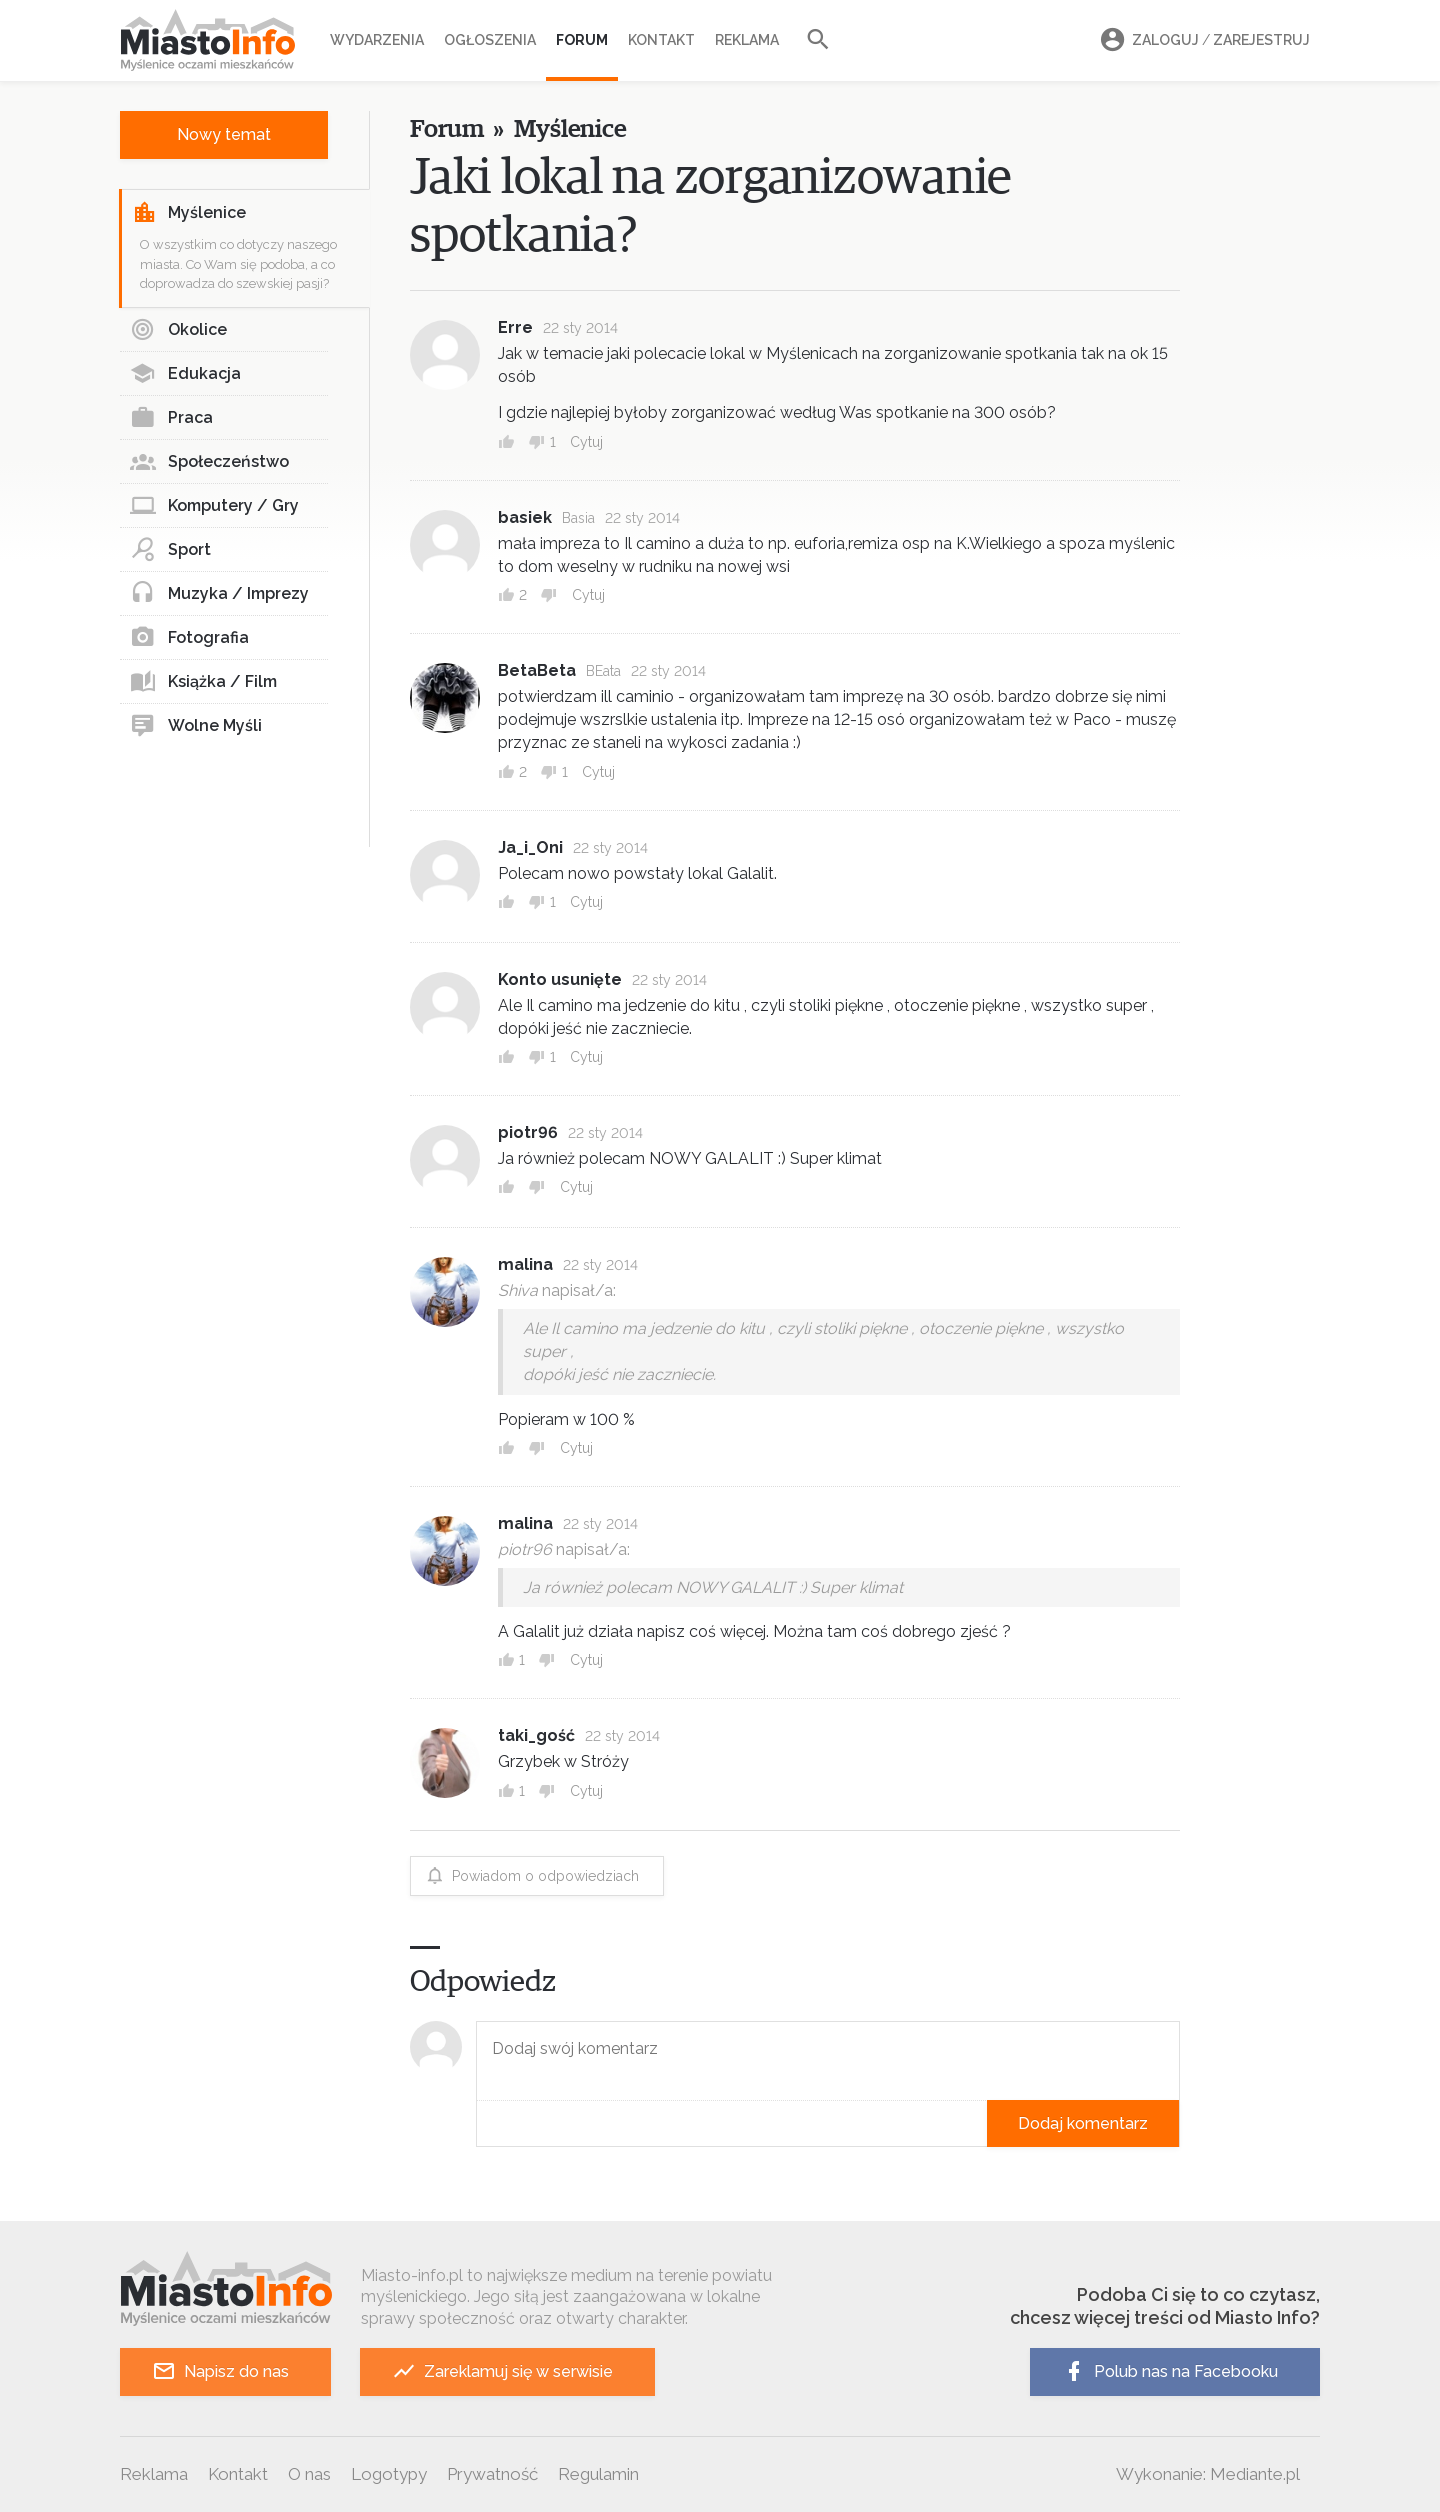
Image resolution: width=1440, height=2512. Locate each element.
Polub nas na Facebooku (1170, 2371)
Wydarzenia (377, 40)
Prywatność (492, 2474)
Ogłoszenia (490, 40)
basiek (525, 517)
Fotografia (189, 638)
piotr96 (528, 1132)
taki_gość (536, 1735)
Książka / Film (203, 682)
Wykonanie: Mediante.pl (1208, 2474)
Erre (515, 327)
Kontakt (661, 40)
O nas (309, 2474)
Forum (582, 40)
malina (525, 1264)
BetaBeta (537, 670)
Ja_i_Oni (530, 847)
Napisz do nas (220, 2371)
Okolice (178, 330)
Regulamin (598, 2474)
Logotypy (389, 2474)
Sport (170, 550)
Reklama (747, 40)
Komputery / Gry (214, 506)
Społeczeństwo (209, 462)
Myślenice (189, 213)
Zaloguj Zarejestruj (1202, 40)
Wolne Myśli (196, 726)
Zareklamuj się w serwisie (502, 2371)
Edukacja (185, 374)
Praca (171, 418)
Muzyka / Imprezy (219, 594)
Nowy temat (224, 134)
